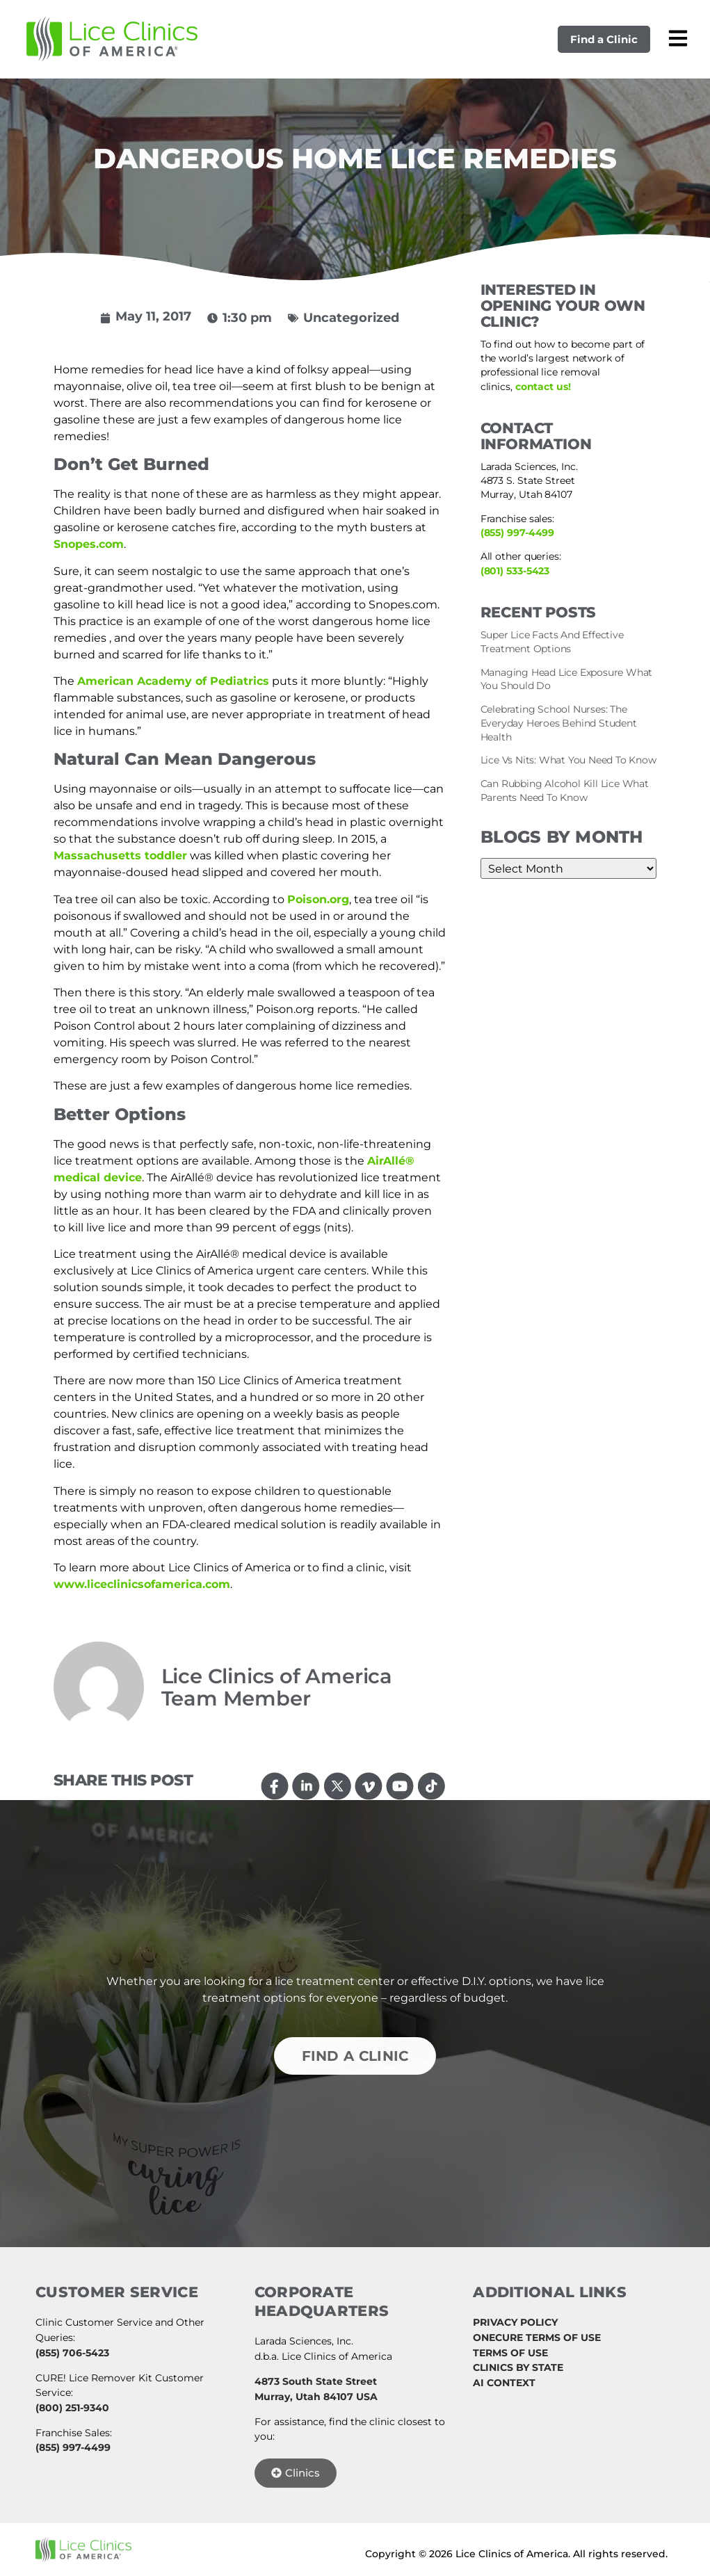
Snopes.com (89, 544)
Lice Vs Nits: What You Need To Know (568, 760)
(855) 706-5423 (72, 2353)
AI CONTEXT (504, 2382)
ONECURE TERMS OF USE (537, 2337)
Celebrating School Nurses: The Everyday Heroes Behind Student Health (559, 723)
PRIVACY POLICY (515, 2322)
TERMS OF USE (510, 2353)
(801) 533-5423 (515, 571)
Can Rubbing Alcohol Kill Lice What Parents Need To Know (565, 790)
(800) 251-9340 (72, 2407)
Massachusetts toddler (120, 855)
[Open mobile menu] (678, 38)
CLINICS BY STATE (518, 2367)
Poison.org (318, 899)
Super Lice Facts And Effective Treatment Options (552, 642)
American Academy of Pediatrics (173, 681)
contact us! (543, 386)
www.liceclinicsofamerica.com (142, 1584)
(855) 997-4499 (518, 532)
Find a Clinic (604, 39)
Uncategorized (351, 317)
